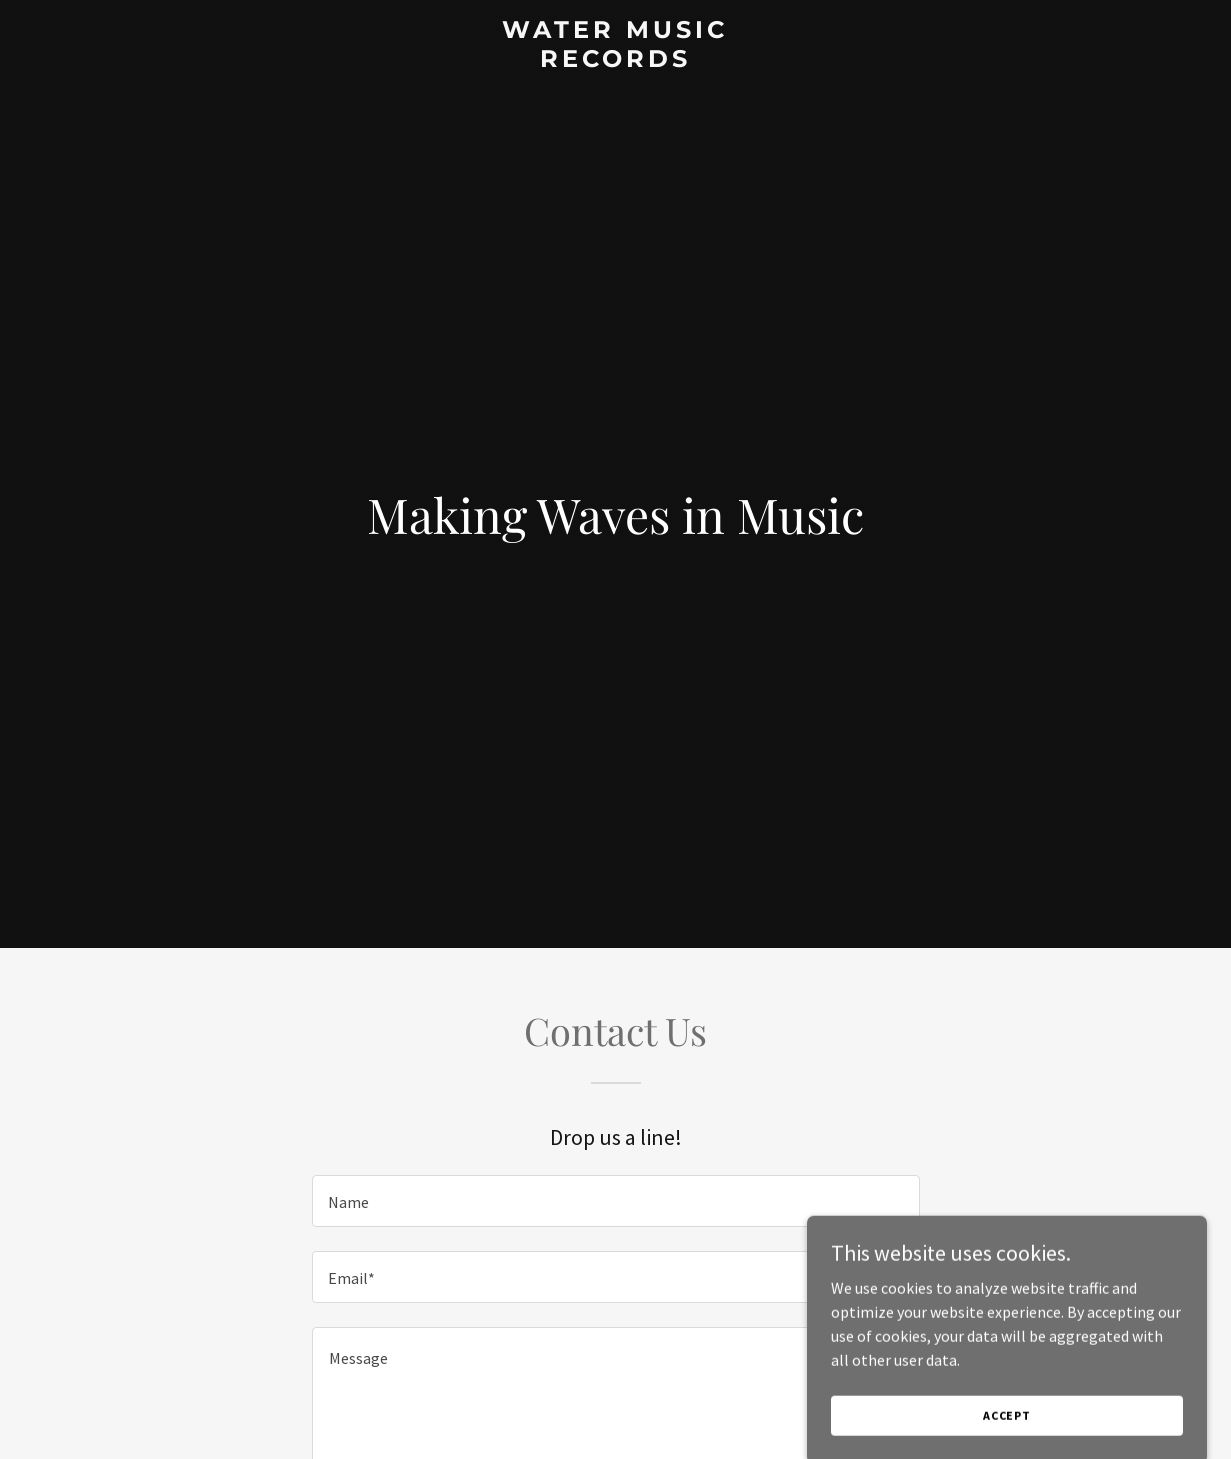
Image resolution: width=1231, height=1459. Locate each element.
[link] (615, 61)
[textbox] (616, 1201)
